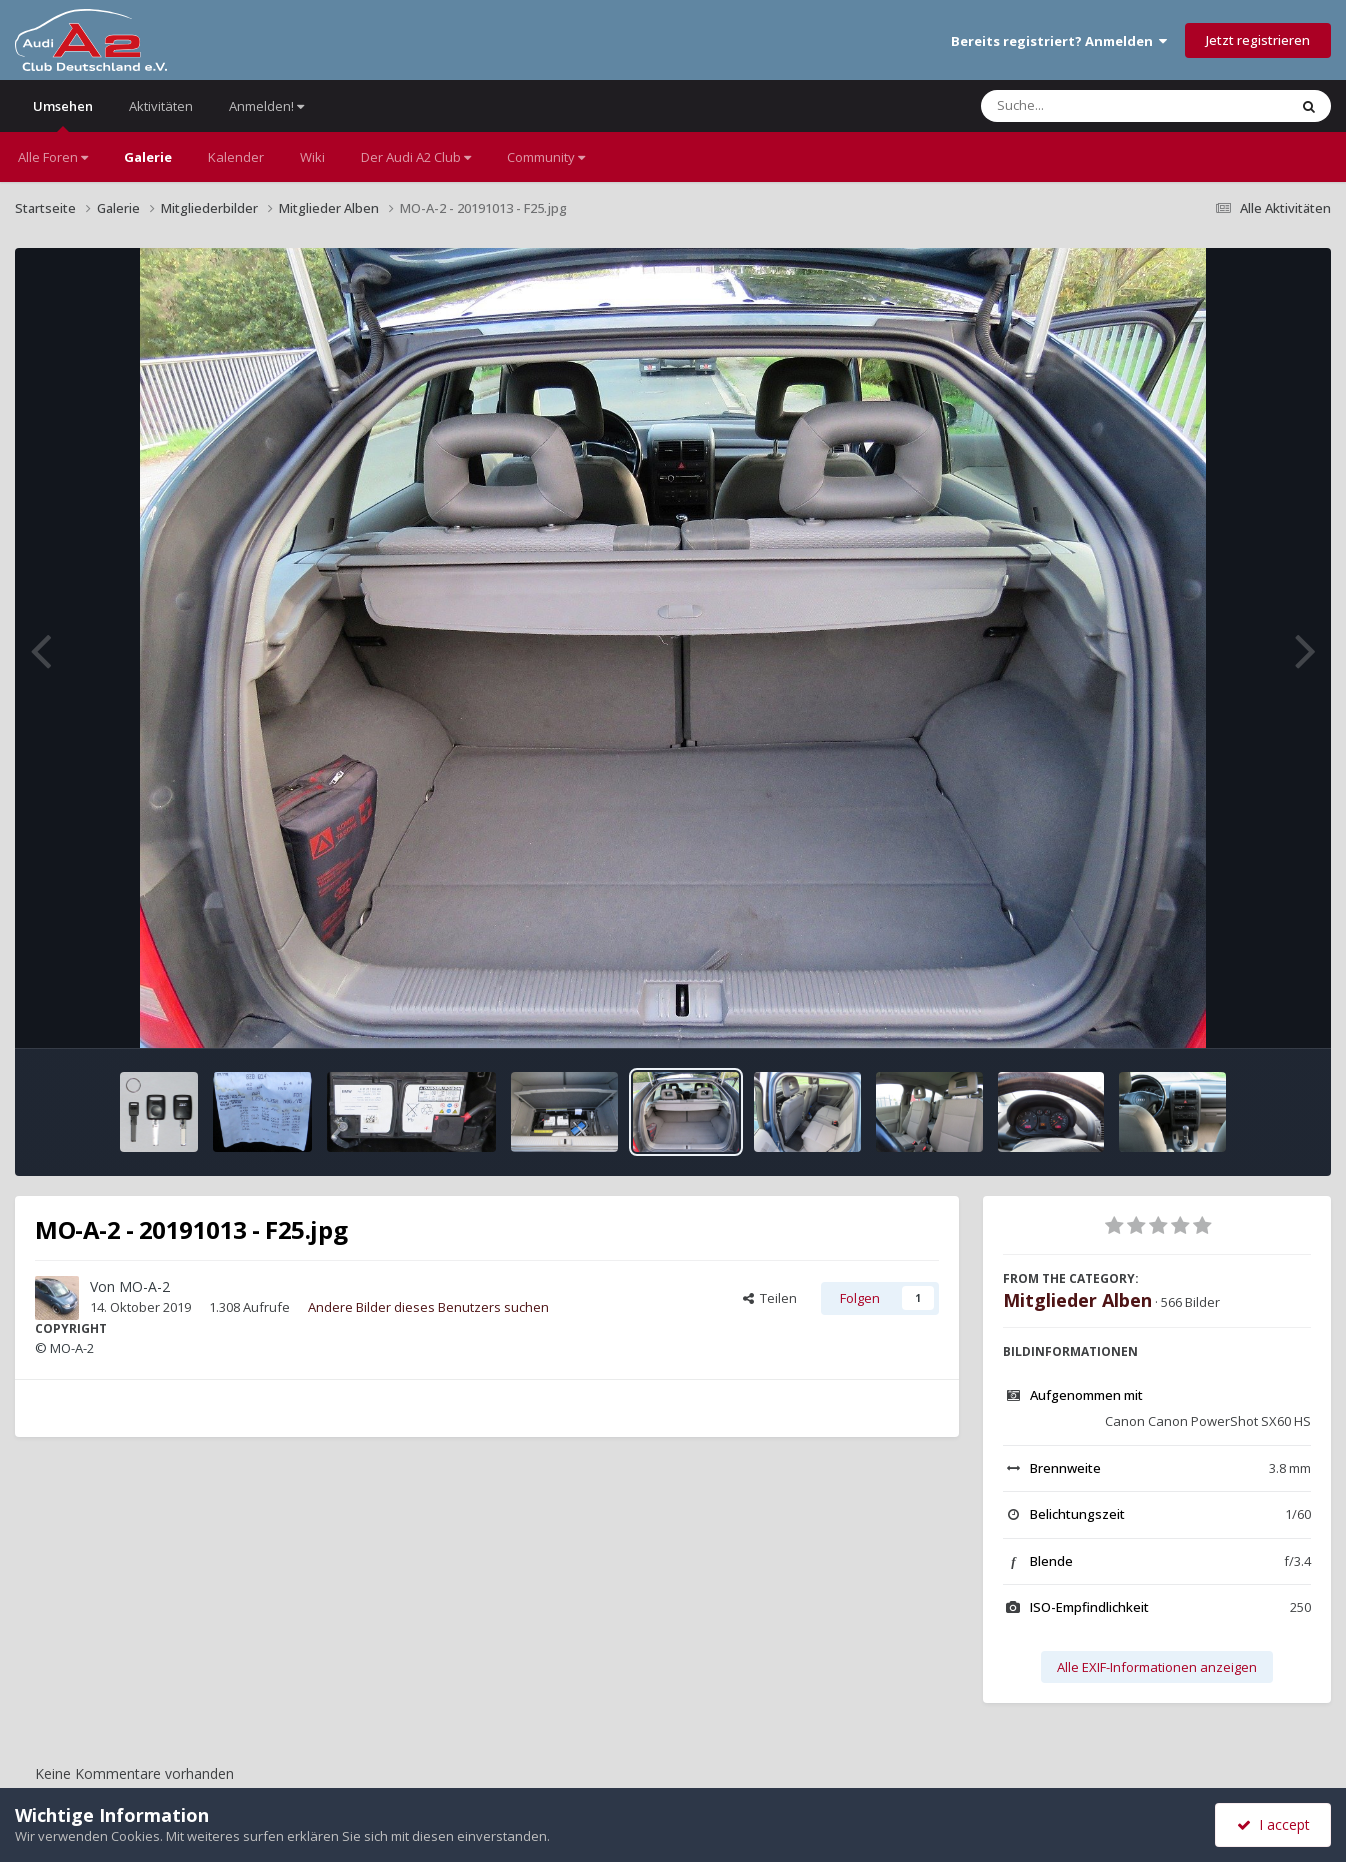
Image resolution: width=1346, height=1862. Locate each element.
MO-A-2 (144, 1286)
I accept (1273, 1824)
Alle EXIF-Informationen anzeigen (1157, 1667)
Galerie (148, 157)
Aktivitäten (161, 106)
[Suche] (1093, 106)
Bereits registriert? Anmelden (1059, 41)
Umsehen (63, 114)
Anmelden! (266, 106)
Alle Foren (53, 157)
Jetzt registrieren (1258, 40)
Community (546, 157)
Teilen (770, 1298)
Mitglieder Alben (1077, 1300)
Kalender (236, 157)
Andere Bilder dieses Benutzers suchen (428, 1307)
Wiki (312, 157)
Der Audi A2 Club (416, 157)
